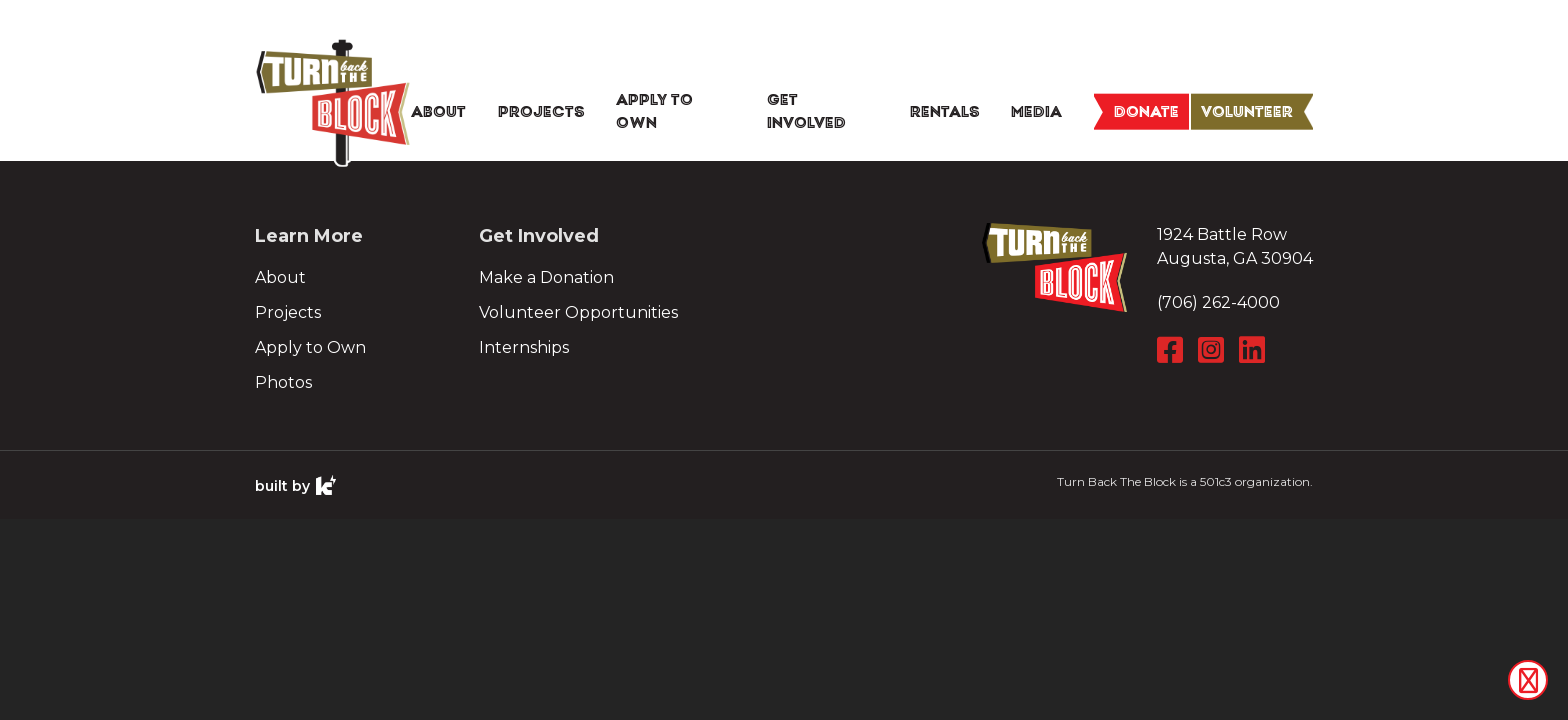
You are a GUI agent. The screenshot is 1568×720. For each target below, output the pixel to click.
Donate (1146, 111)
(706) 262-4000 (1218, 302)
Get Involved (806, 112)
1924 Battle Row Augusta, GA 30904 (1235, 246)
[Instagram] (1213, 350)
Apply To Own (654, 112)
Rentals (945, 111)
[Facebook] (1172, 350)
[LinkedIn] (1254, 350)
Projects (541, 111)
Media (1036, 111)
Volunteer (1247, 111)
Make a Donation (546, 277)
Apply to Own (310, 347)
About (438, 111)
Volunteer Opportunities (578, 312)
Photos (283, 382)
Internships (524, 347)
